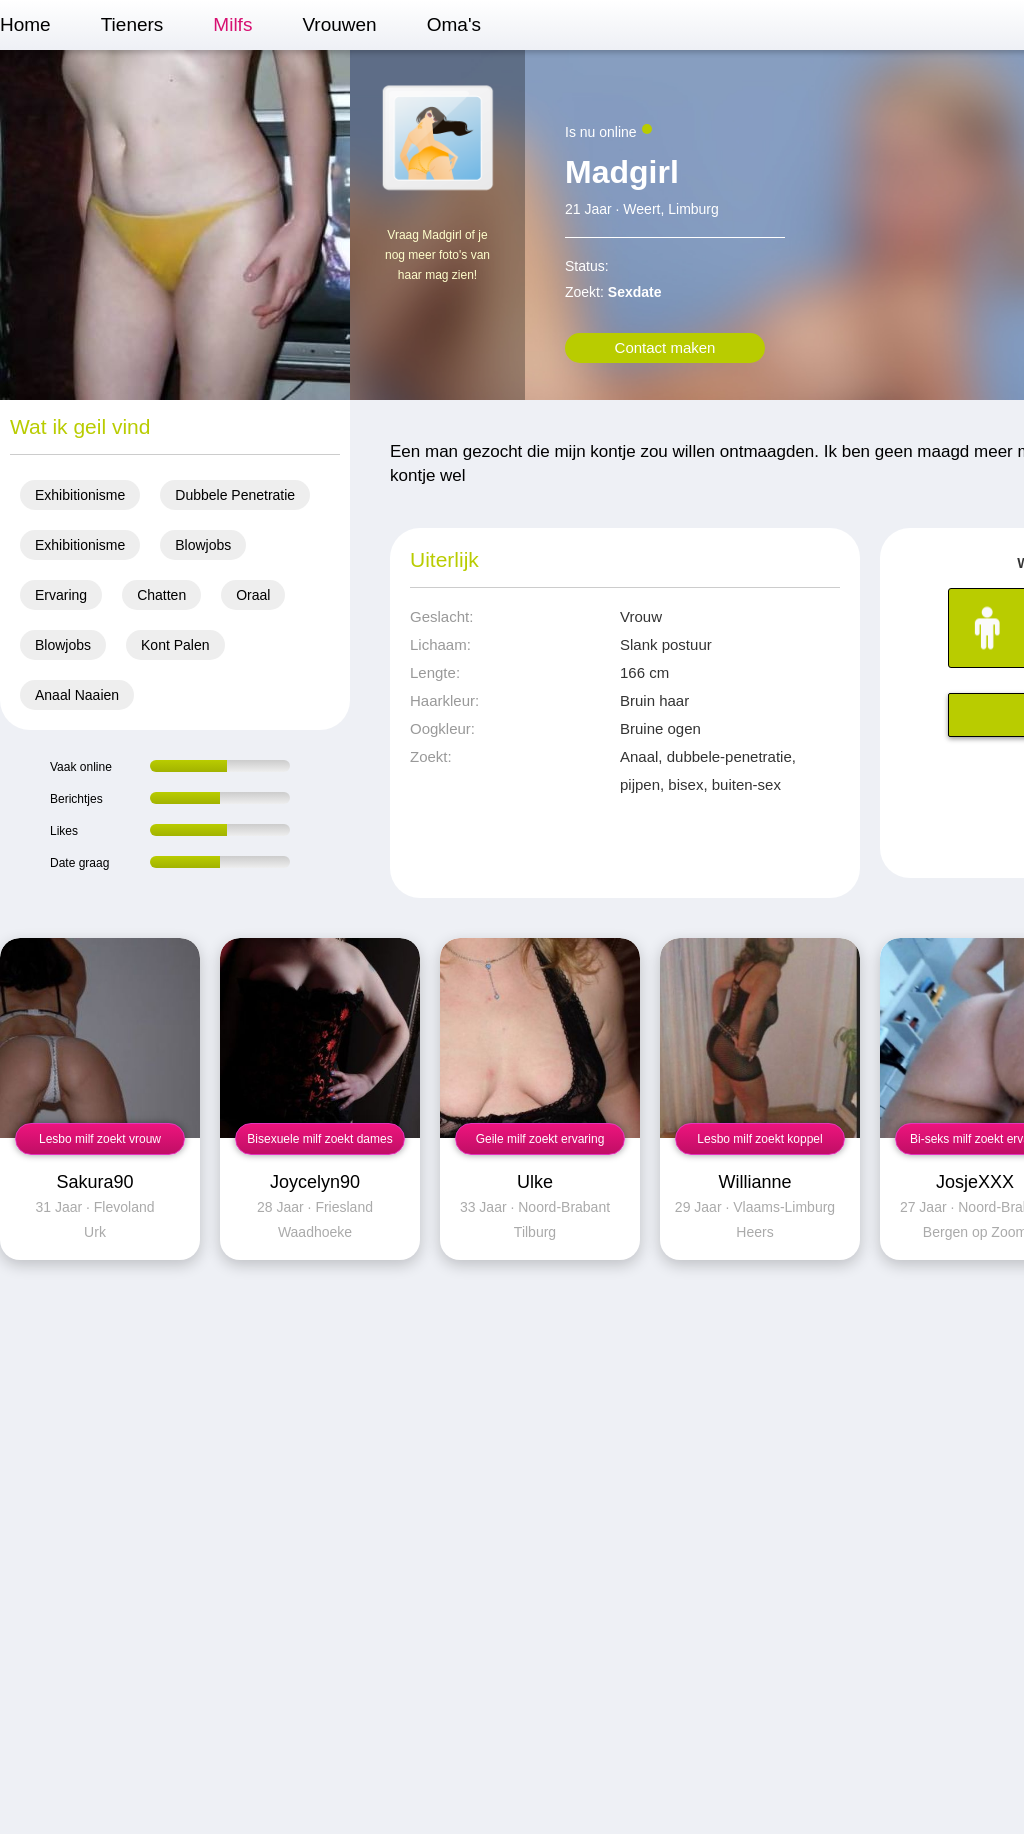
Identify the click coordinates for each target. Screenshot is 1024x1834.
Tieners (132, 24)
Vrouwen (339, 24)
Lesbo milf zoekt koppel (759, 1139)
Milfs (232, 24)
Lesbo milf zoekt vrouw (100, 1139)
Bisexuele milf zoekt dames (319, 1139)
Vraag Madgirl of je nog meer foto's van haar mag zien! (437, 255)
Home (25, 24)
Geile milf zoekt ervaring (540, 1139)
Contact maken (665, 347)
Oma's (454, 24)
